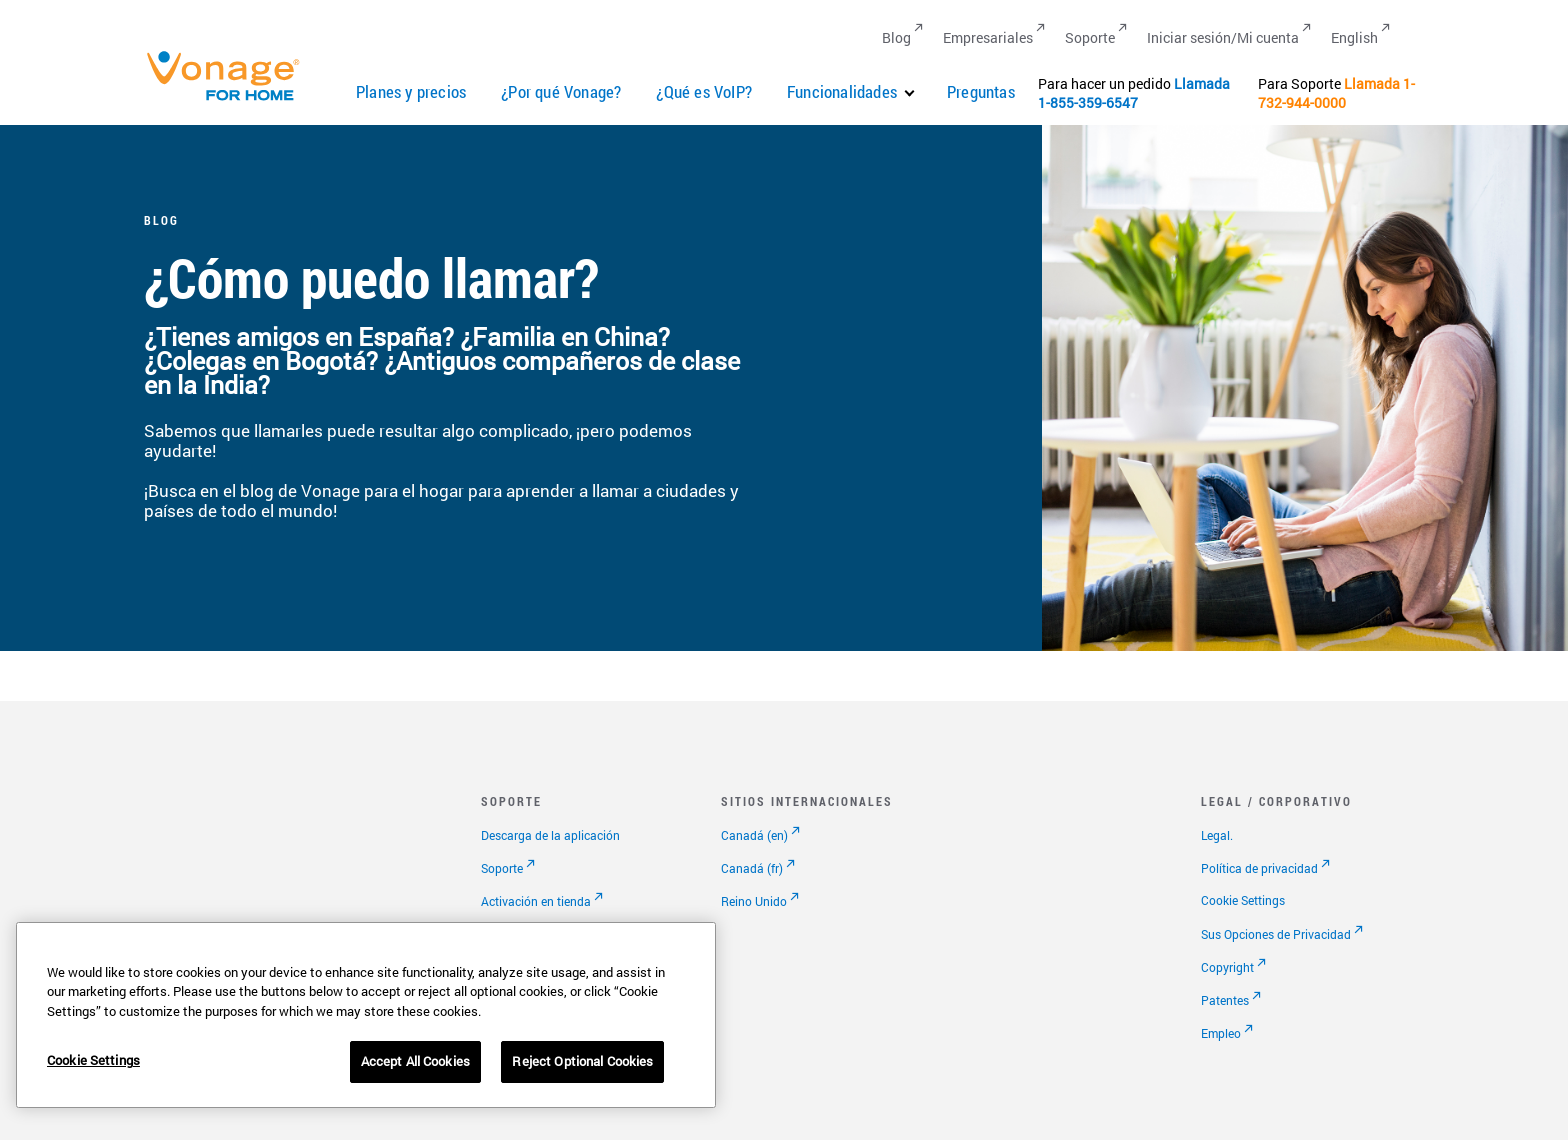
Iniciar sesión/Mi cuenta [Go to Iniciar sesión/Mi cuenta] (1223, 37)
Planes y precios (411, 91)
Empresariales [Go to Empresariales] (988, 37)
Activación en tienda (536, 901)
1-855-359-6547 (1088, 102)
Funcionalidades (842, 91)
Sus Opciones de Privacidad (1276, 934)
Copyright (1227, 967)
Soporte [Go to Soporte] (1090, 37)
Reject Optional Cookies (582, 1061)
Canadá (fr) (752, 868)
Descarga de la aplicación (550, 835)
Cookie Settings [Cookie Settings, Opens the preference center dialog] (93, 1060)
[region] (366, 1015)
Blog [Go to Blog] (896, 37)
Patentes (1225, 1000)
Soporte (502, 868)
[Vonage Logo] (232, 99)
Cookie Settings (1243, 900)
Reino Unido (754, 901)
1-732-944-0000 (1336, 93)
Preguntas (981, 91)
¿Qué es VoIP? (704, 91)
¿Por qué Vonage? (561, 91)
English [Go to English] (1354, 37)
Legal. (1217, 835)
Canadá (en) (754, 835)
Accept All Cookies (415, 1061)
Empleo (1221, 1033)
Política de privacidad (1259, 868)
